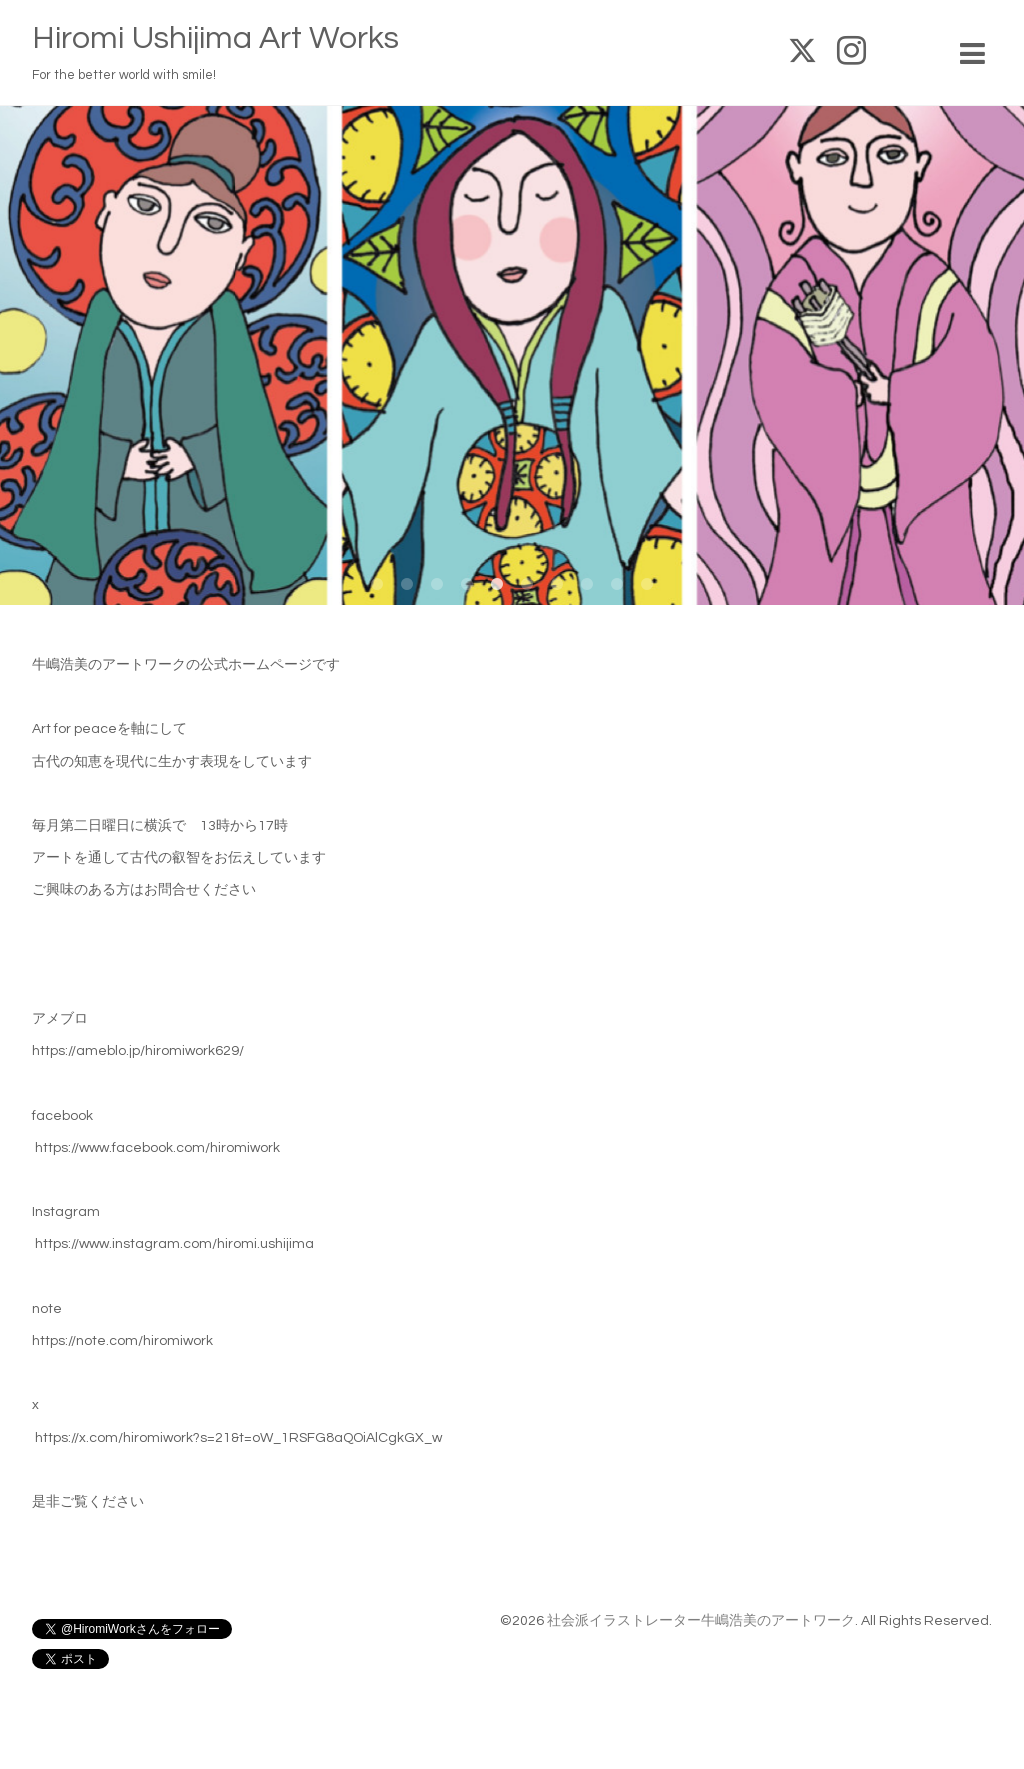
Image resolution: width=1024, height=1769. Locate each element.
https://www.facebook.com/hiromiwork (157, 1148)
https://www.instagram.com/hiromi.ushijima (174, 1244)
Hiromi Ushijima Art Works (215, 38)
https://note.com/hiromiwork (122, 1341)
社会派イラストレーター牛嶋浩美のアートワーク (701, 1621)
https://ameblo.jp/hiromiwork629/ (138, 1051)
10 (647, 585)
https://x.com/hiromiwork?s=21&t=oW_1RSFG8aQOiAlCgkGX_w (238, 1438)
